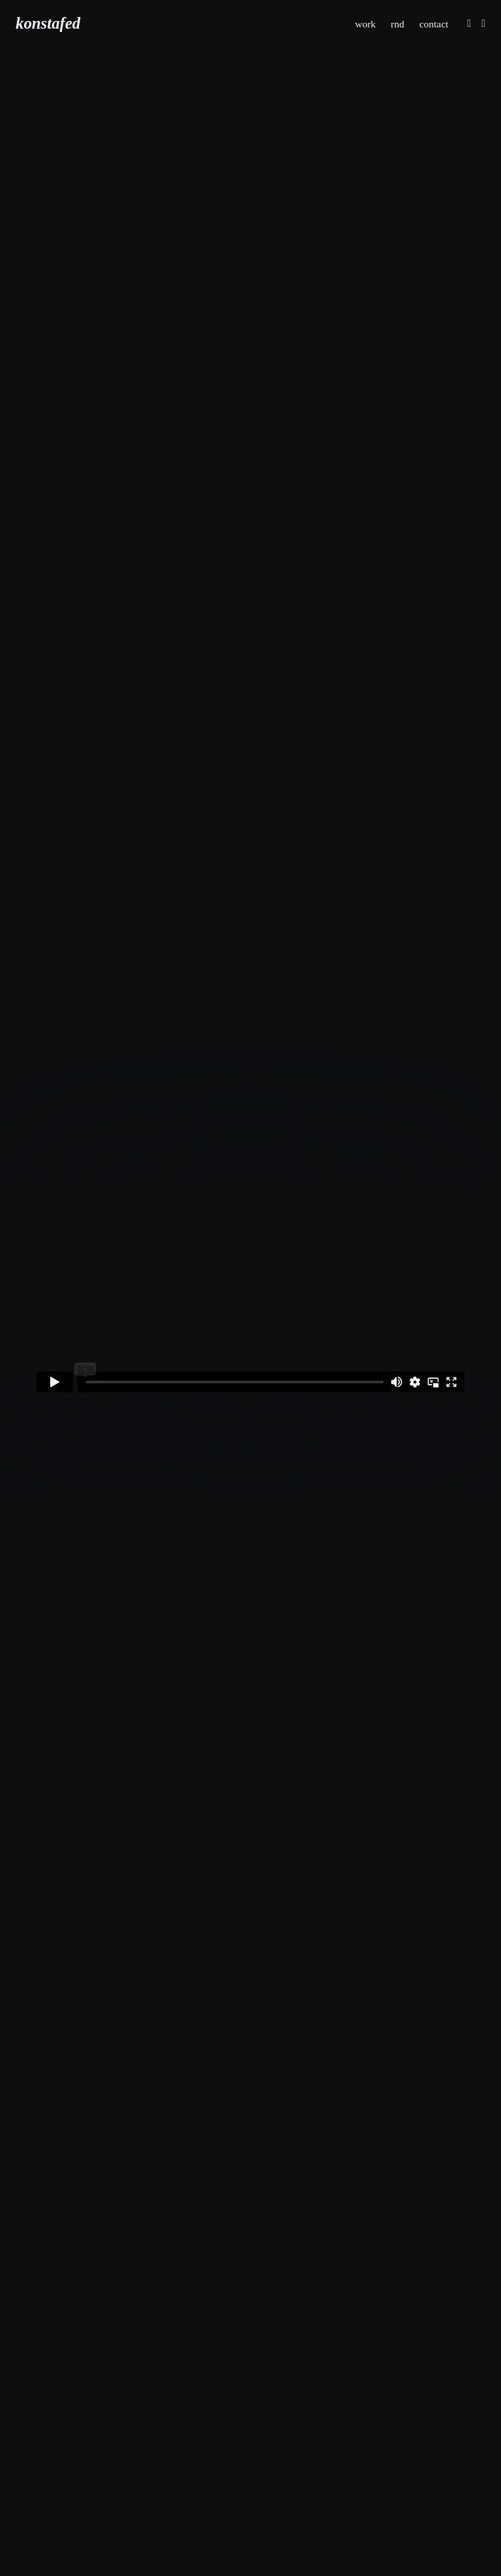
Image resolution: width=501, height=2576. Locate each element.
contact (433, 23)
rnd (396, 23)
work (363, 23)
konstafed (48, 24)
